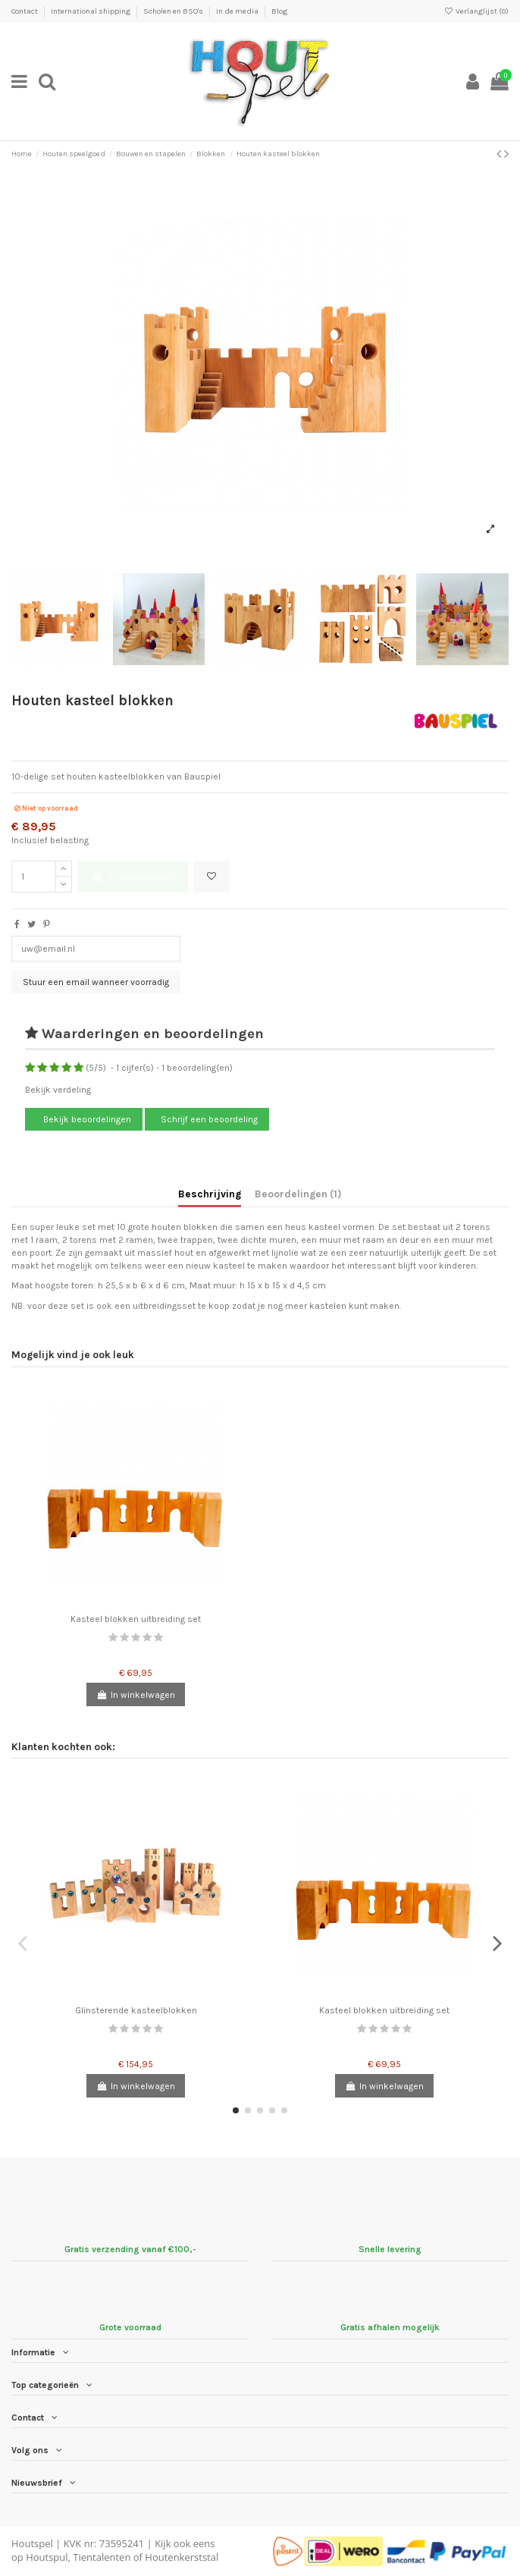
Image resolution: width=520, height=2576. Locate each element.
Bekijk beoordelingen (86, 1119)
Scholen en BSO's (174, 11)
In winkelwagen (132, 876)
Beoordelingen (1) (298, 1194)
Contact (25, 11)
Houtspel (32, 2543)
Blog (279, 11)
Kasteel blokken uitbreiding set (135, 1619)
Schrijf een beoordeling (209, 1119)
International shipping (91, 11)
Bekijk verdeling (58, 1089)
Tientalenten (101, 2557)
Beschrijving (209, 1194)
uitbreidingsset (164, 1306)
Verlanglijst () (476, 11)
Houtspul (46, 2557)
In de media (238, 11)
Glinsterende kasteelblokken (136, 2010)
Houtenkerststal (181, 2557)
